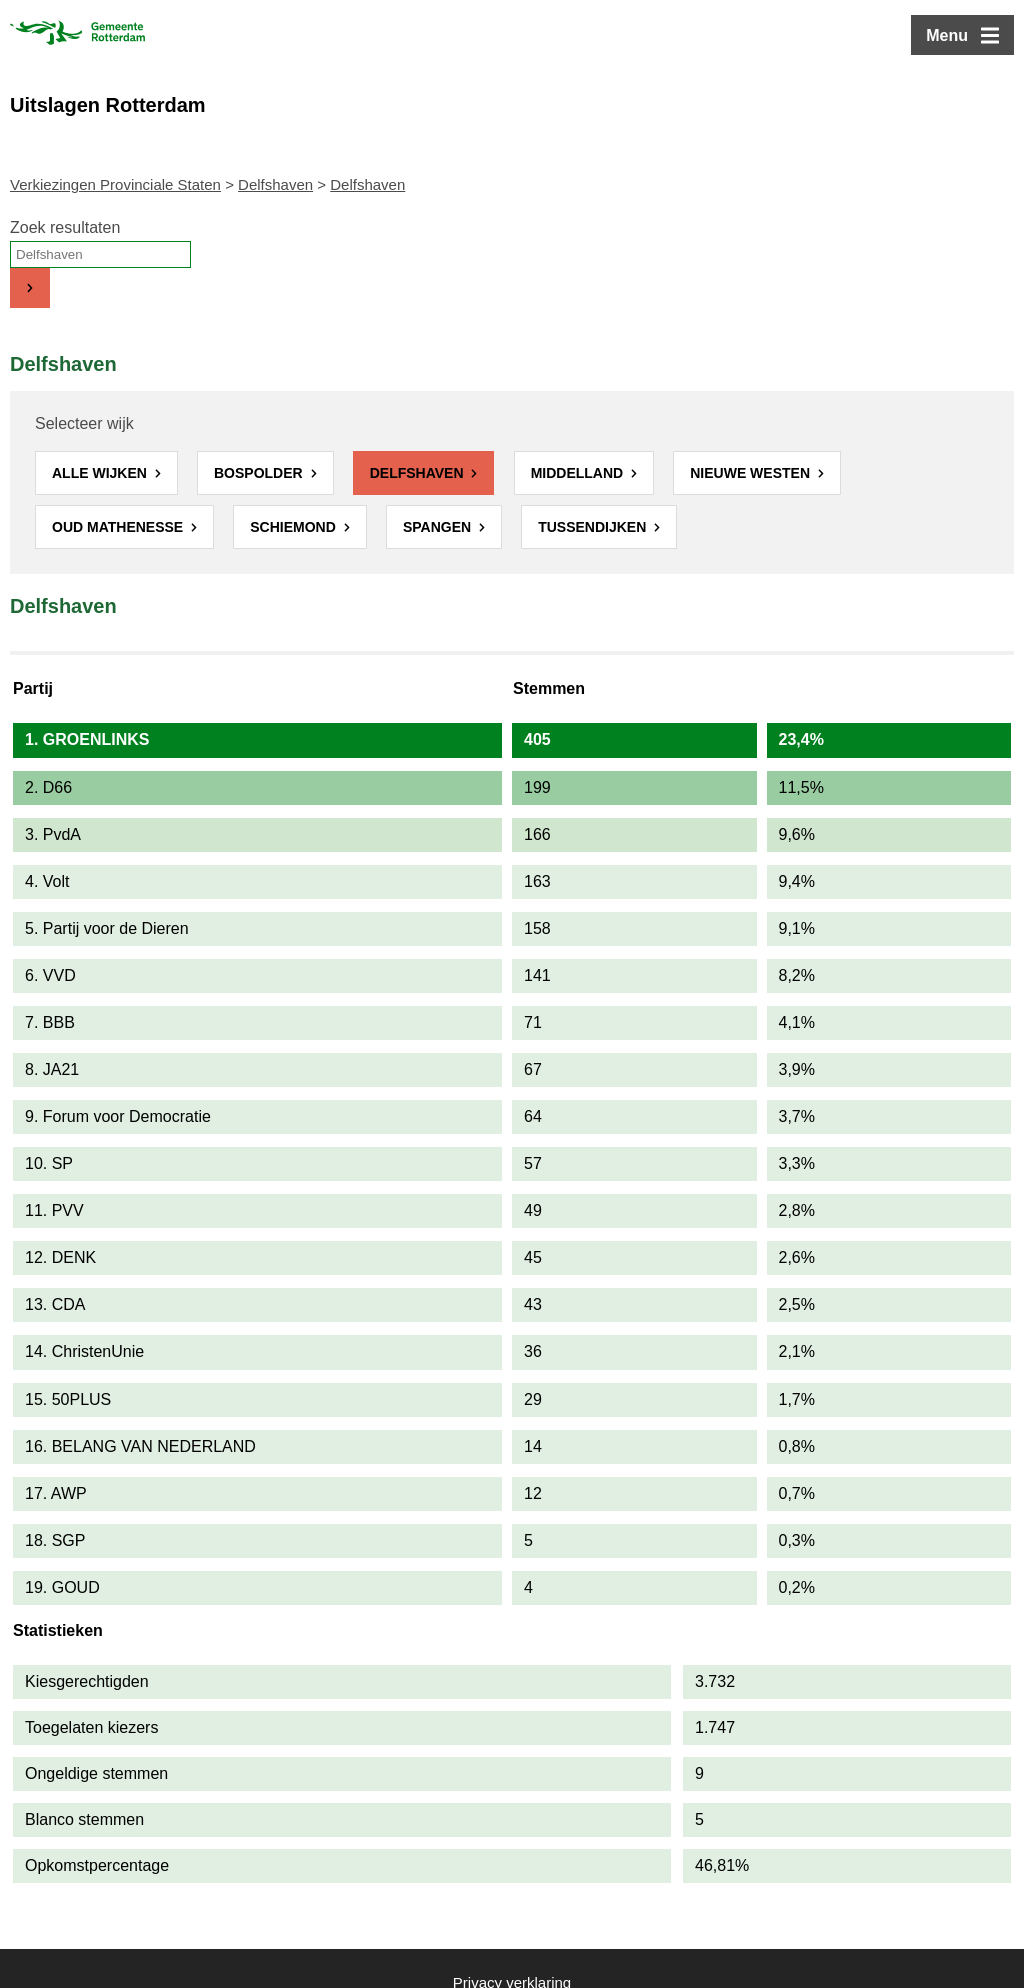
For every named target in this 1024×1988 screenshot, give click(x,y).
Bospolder (260, 473)
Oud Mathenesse (119, 527)
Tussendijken (594, 527)
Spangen (439, 527)
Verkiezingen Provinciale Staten (115, 184)
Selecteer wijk (84, 423)
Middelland (579, 473)
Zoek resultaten (65, 227)
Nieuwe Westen (752, 473)
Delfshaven (275, 184)
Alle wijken (101, 473)
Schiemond (294, 527)
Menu (947, 35)
